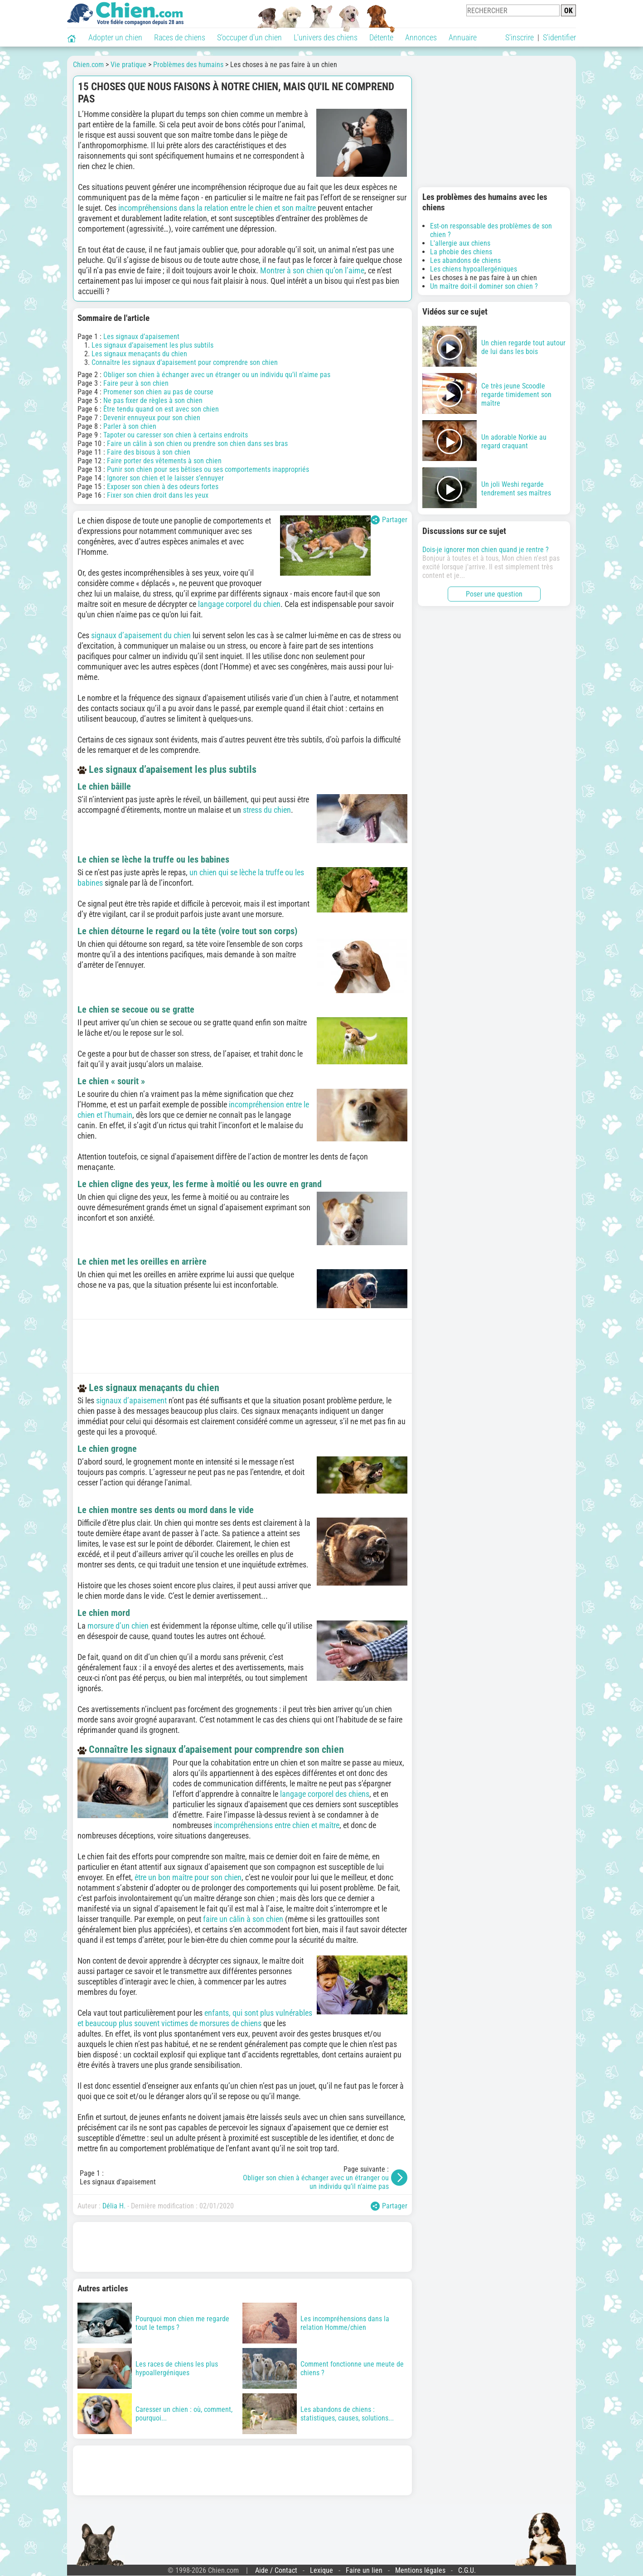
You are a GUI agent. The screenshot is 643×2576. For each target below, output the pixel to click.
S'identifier (559, 37)
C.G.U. (467, 2570)
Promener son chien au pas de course (158, 392)
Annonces (421, 37)
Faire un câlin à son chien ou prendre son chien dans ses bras (197, 443)
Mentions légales (420, 2570)
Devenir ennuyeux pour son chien (151, 417)
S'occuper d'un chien (249, 37)
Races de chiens (179, 37)
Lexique (321, 2570)
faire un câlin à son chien (243, 1919)
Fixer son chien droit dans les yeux (157, 495)
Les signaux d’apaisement (141, 336)
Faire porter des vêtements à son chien (164, 460)
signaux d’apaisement (131, 1400)
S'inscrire (519, 37)
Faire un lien (364, 2570)
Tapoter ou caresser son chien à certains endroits (175, 435)
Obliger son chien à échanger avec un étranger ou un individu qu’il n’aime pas (216, 374)
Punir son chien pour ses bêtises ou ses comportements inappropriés (208, 469)
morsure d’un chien (118, 1625)
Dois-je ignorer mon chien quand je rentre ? (485, 549)
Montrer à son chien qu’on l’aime (312, 270)
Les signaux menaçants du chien (139, 353)
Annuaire (463, 37)
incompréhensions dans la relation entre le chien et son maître (217, 208)
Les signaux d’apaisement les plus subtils (152, 345)
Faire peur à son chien (136, 383)
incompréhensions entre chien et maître (276, 1825)
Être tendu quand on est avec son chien (161, 409)
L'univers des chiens (326, 37)
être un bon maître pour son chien (188, 1877)
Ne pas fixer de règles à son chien (153, 400)
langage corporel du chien (239, 604)
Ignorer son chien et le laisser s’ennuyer (165, 478)
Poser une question (494, 594)
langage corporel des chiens (324, 1794)
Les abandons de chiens (465, 260)
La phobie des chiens (461, 251)
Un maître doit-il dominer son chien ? (484, 286)
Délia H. (114, 2206)
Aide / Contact (276, 2570)
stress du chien (267, 810)
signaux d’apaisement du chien (141, 635)
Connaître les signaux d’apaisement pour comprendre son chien (185, 362)
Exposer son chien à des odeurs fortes (162, 486)
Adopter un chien (115, 37)
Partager (389, 519)
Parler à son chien (129, 426)
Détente (381, 37)
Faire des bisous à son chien (148, 452)
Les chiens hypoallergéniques (473, 269)
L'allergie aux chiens (460, 243)
